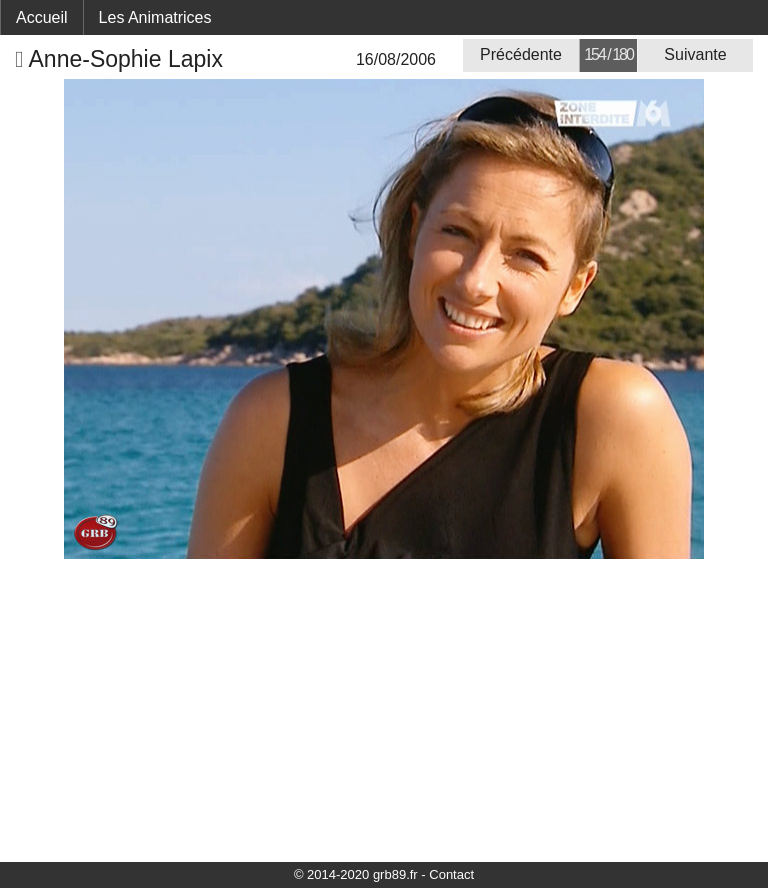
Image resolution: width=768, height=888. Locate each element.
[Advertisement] (384, 709)
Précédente (521, 54)
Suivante (695, 54)
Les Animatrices (155, 17)
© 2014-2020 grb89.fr (356, 874)
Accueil (42, 17)
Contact (451, 874)
